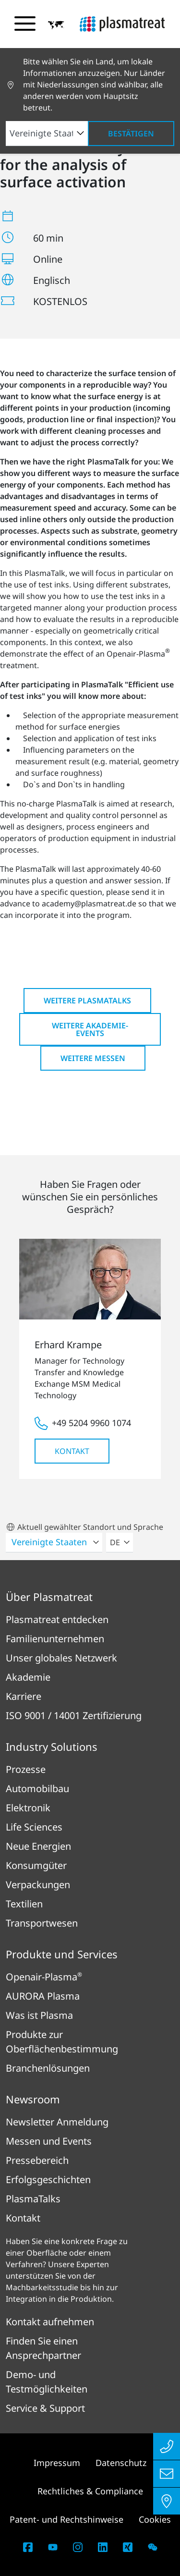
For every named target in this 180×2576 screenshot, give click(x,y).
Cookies (155, 2519)
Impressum (57, 2462)
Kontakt (72, 1451)
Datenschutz (121, 2462)
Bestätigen (131, 133)
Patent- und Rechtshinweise (66, 2519)
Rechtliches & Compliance (90, 2491)
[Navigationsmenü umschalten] (25, 23)
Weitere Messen (92, 1058)
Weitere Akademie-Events (90, 1029)
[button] (56, 24)
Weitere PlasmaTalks (87, 1000)
